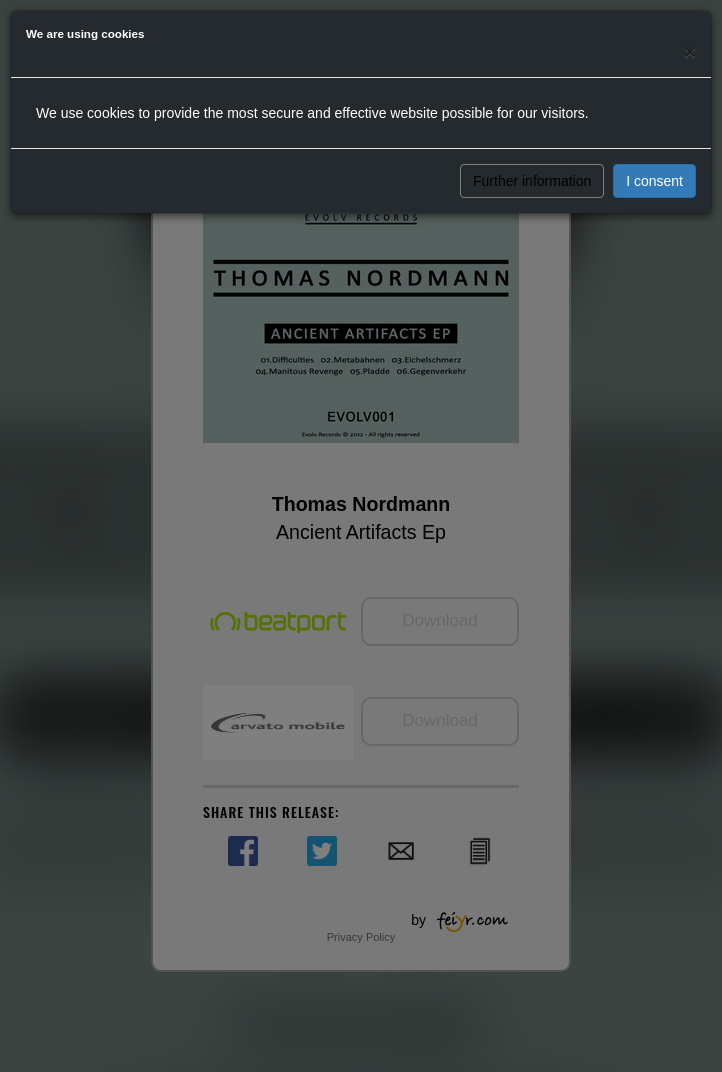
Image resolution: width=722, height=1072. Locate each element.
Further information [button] (532, 181)
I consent (654, 181)
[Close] (690, 51)
